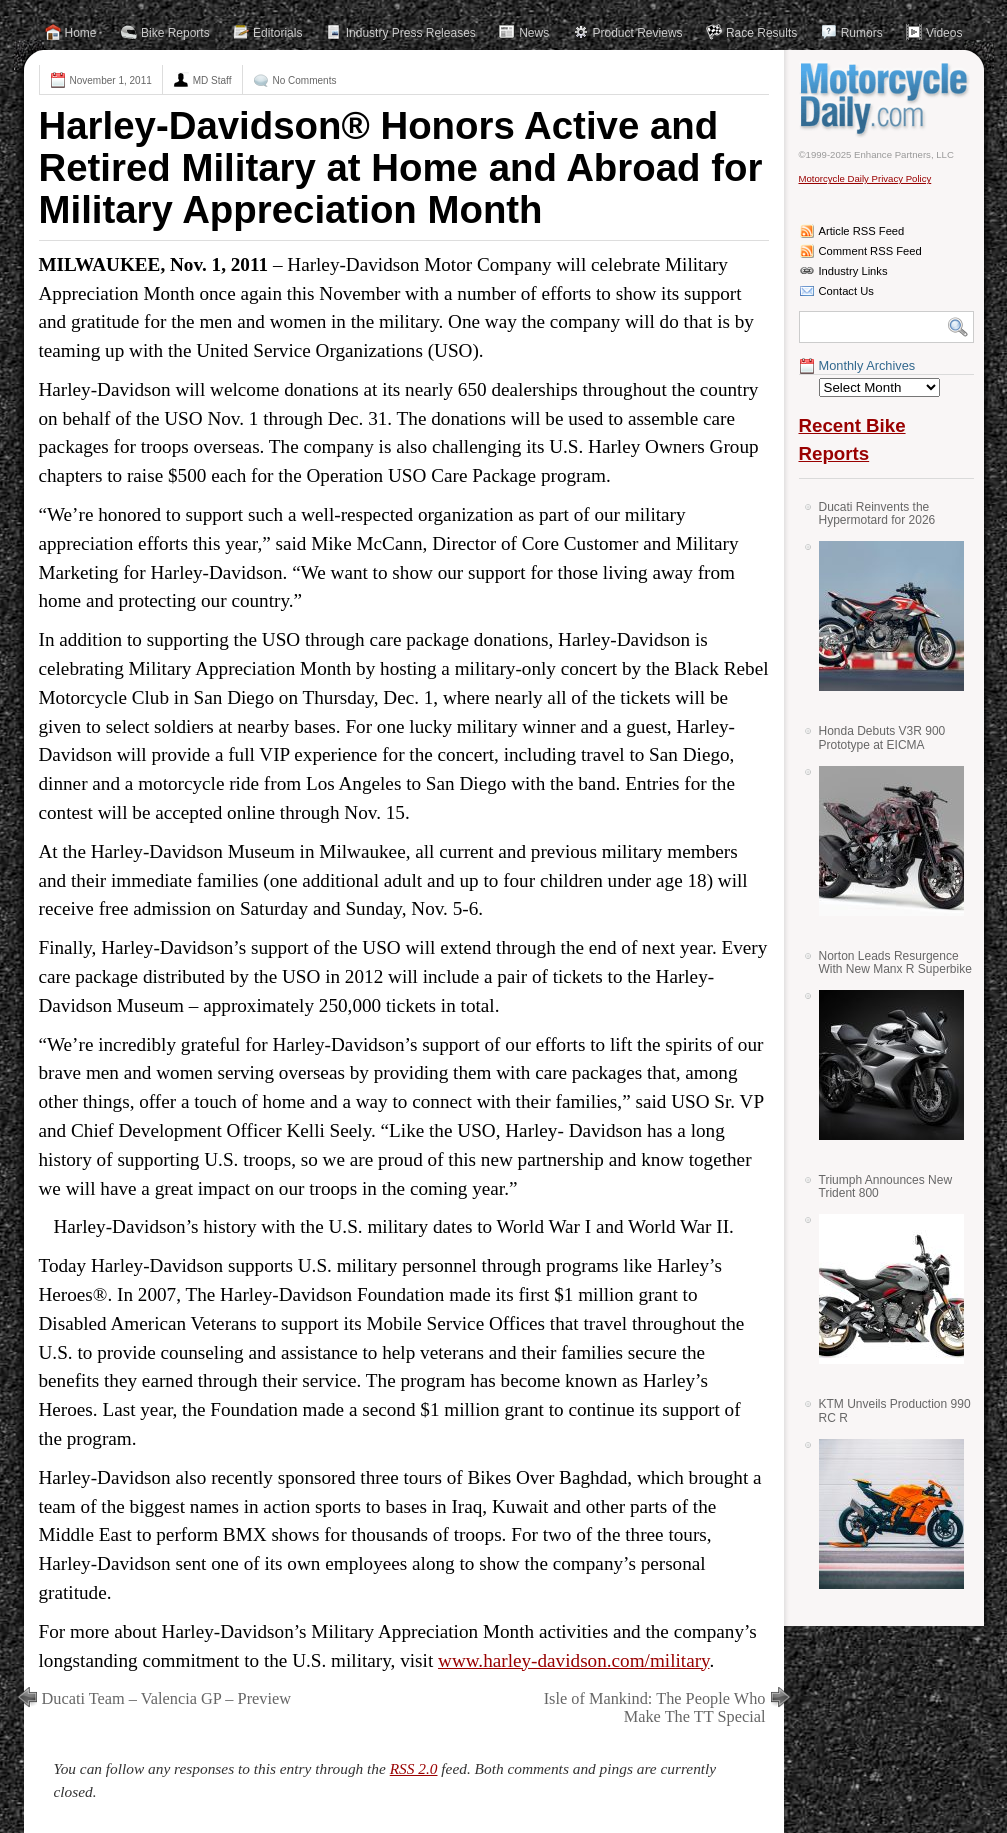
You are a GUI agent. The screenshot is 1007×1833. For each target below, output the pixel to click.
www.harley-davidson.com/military (573, 1660)
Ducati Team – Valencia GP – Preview (167, 1698)
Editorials (277, 33)
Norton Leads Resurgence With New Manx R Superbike (895, 962)
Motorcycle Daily (886, 99)
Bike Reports (175, 33)
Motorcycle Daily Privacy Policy (865, 178)
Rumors (862, 33)
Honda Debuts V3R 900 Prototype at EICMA (882, 737)
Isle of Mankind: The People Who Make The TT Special (655, 1707)
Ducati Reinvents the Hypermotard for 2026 (877, 513)
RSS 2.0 (414, 1768)
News (534, 33)
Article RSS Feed (862, 231)
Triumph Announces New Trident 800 (886, 1186)
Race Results (761, 33)
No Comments (305, 80)
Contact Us (846, 291)
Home (81, 33)
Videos (944, 33)
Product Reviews (638, 33)
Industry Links (853, 271)
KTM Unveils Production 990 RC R (895, 1410)
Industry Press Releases (411, 33)
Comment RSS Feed (870, 251)
